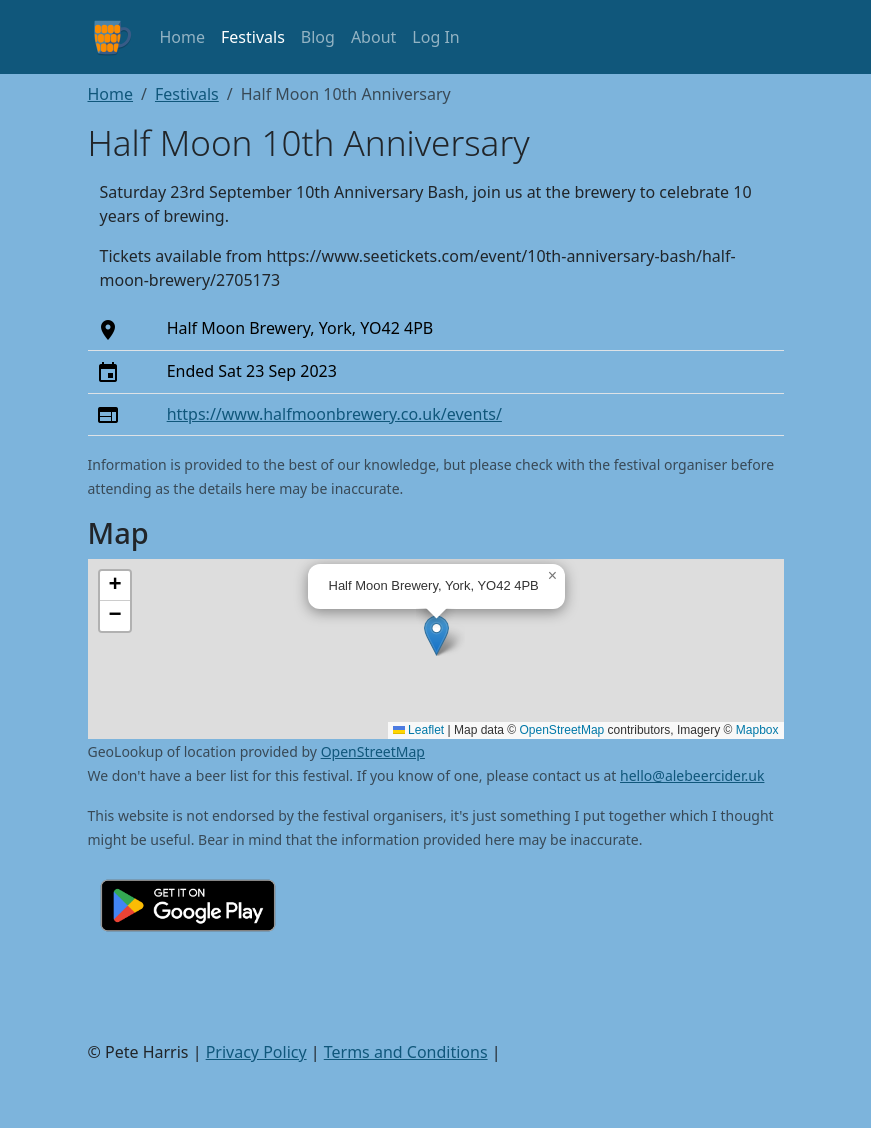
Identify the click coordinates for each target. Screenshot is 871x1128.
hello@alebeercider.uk (692, 775)
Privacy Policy (256, 1052)
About (373, 37)
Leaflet (418, 730)
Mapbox (757, 730)
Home (183, 37)
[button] (436, 635)
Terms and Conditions (406, 1052)
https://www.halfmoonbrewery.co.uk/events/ (334, 414)
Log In (435, 37)
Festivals (253, 37)
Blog (318, 37)
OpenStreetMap (562, 730)
